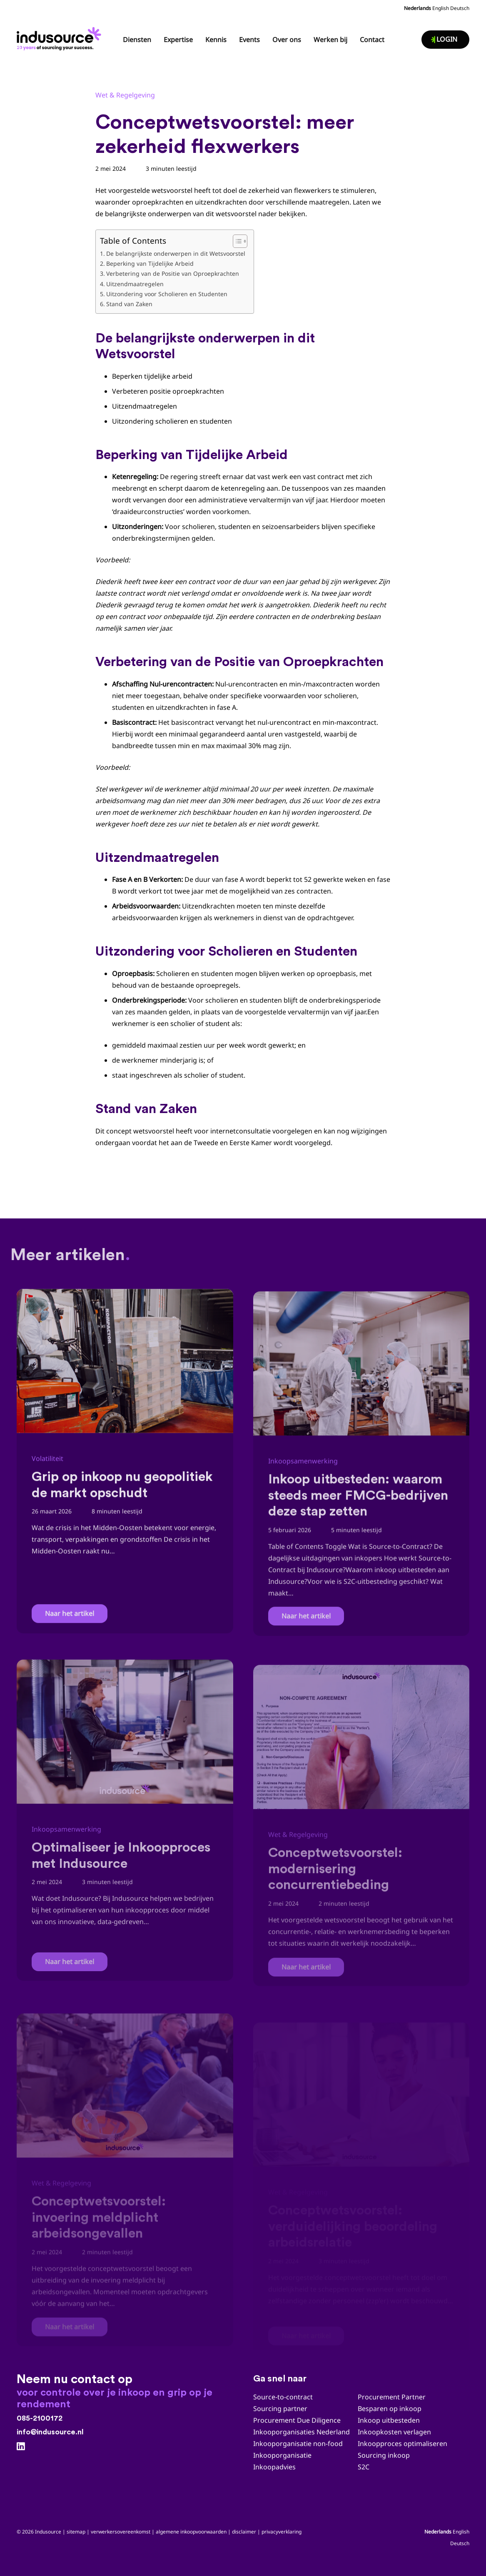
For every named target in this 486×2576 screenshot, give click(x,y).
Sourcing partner (280, 2408)
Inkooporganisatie (282, 2455)
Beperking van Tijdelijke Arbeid (150, 263)
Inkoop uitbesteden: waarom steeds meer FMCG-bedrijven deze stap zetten (358, 1517)
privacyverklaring (282, 2531)
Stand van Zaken (129, 304)
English (440, 8)
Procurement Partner (392, 2396)
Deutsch (459, 8)
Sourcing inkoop (384, 2455)
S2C (363, 2466)
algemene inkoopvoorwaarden (191, 2531)
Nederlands (417, 8)
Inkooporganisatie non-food (298, 2443)
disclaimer (244, 2531)
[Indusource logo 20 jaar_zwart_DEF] (60, 36)
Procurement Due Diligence (297, 2420)
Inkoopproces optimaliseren (402, 2443)
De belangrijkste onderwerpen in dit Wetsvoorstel (175, 253)
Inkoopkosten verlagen (394, 2431)
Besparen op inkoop (389, 2408)
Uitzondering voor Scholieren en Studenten (166, 294)
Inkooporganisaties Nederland (301, 2431)
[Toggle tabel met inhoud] (236, 241)
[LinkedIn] (21, 2446)
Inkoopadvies (274, 2466)
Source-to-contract (283, 2396)
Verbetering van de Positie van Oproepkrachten (172, 273)
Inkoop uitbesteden (389, 2420)
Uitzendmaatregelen (135, 284)
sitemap (76, 2531)
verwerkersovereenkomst (120, 2531)
